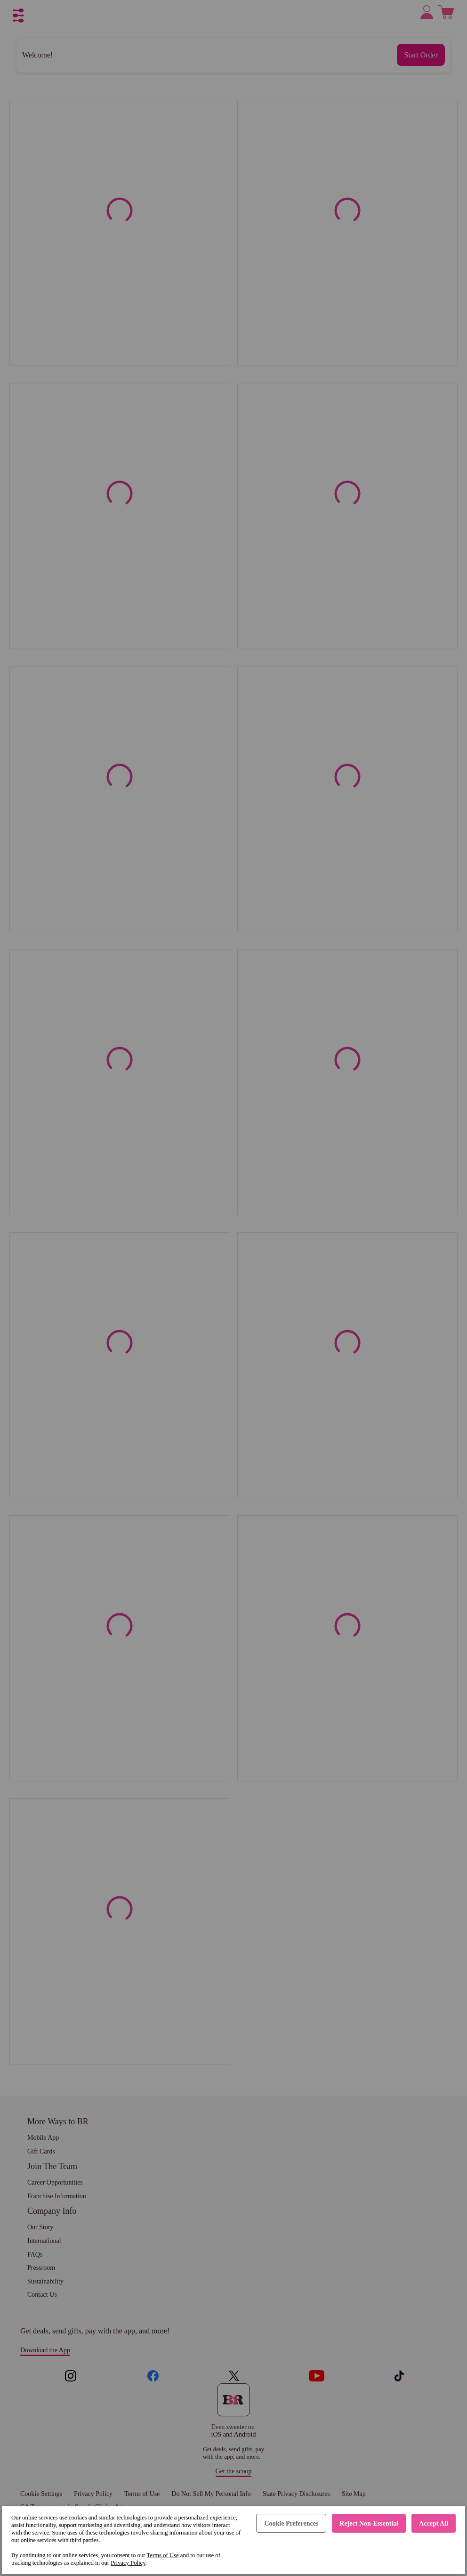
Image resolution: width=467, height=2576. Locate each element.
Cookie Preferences (291, 2523)
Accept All (433, 2523)
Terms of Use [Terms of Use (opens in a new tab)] (162, 2555)
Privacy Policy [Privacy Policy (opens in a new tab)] (128, 2562)
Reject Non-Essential (368, 2523)
